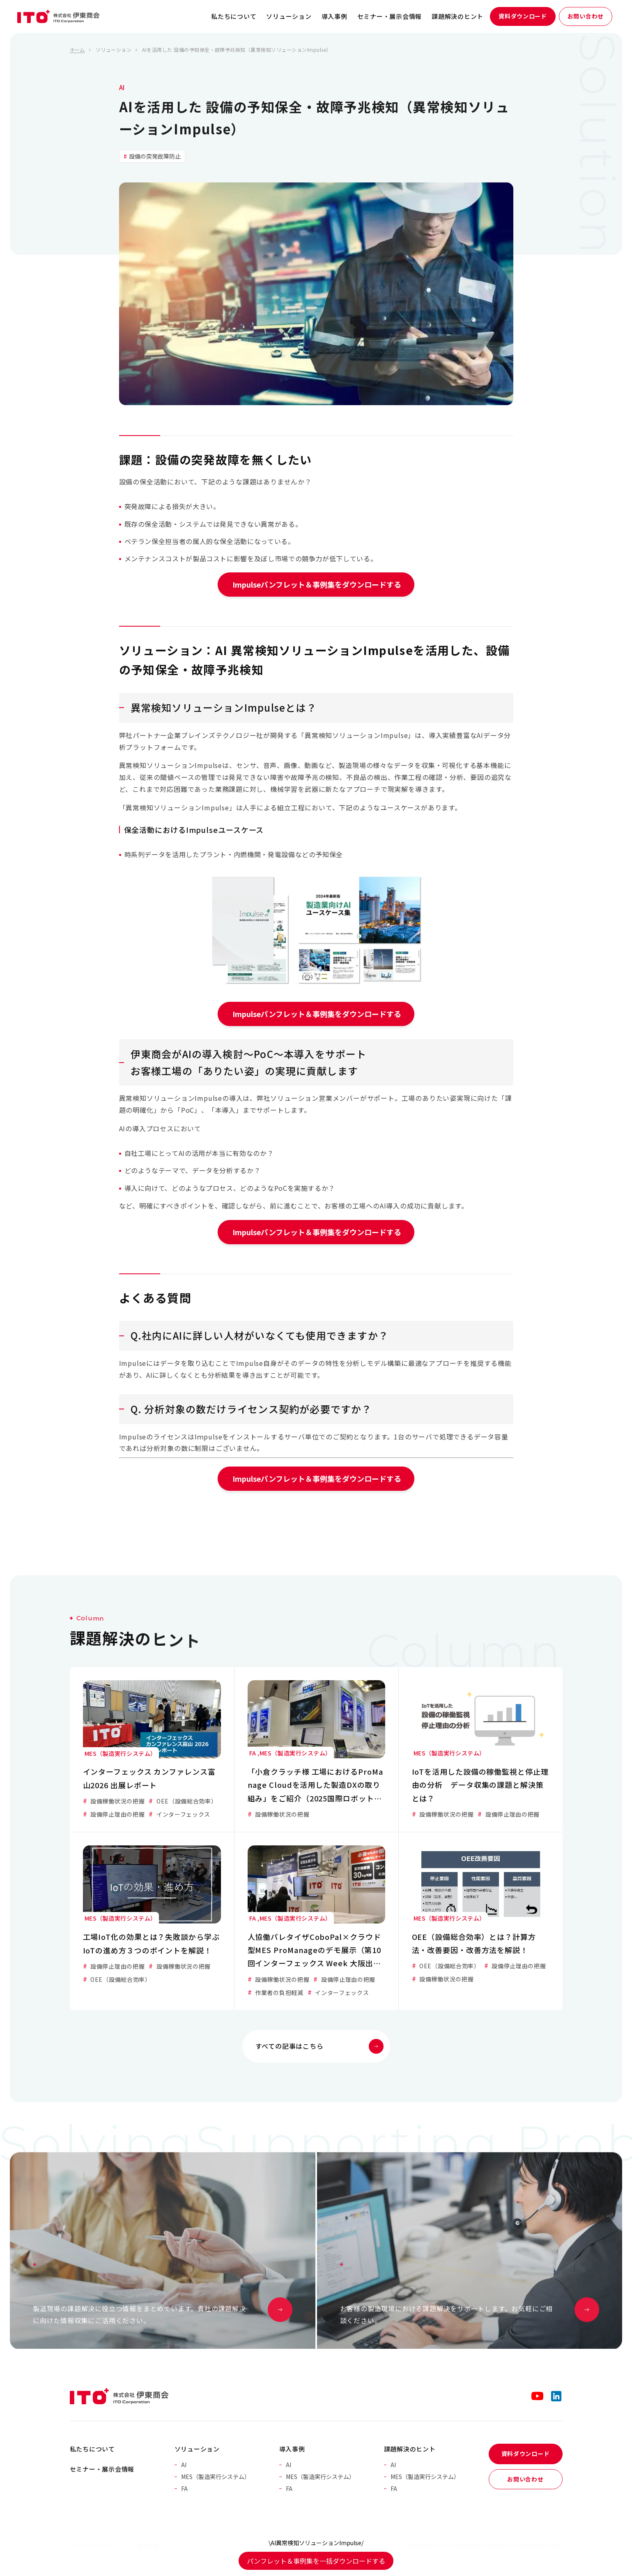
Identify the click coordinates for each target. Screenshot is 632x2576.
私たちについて (233, 16)
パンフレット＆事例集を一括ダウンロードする (316, 2561)
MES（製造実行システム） (215, 2476)
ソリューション (288, 16)
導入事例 (334, 16)
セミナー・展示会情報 (389, 16)
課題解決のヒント (457, 16)
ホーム (77, 49)
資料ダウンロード (523, 16)
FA (184, 2488)
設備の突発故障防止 (154, 156)
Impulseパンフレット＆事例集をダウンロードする (316, 584)
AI (122, 87)
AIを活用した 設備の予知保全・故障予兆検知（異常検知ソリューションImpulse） (236, 49)
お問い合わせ (586, 16)
